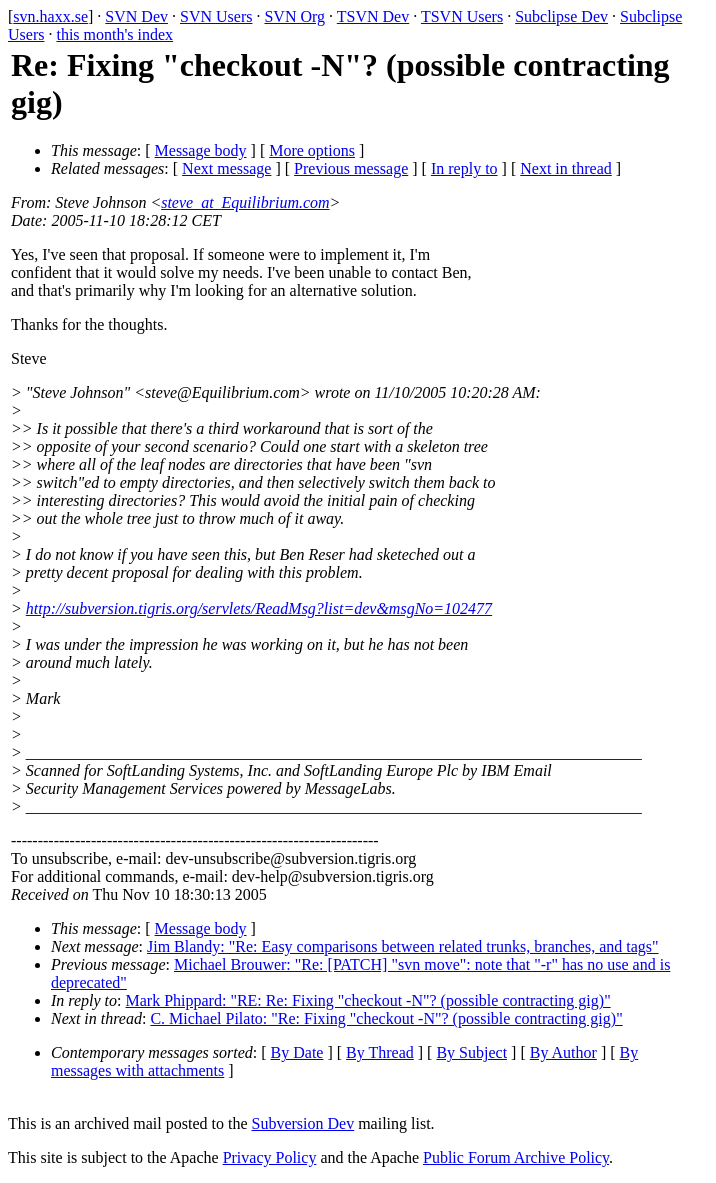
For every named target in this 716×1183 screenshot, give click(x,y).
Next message (226, 168)
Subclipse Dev (561, 16)
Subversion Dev (303, 1123)
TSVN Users (462, 16)
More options (312, 150)
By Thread (380, 1052)
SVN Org (294, 16)
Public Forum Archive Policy (516, 1157)
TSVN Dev (373, 16)
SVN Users (216, 16)
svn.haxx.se (50, 16)
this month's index (114, 34)
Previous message (351, 168)
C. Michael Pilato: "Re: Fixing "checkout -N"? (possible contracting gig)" (386, 1018)
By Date (297, 1052)
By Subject (471, 1052)
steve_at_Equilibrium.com (245, 202)
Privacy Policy (270, 1157)
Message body (201, 150)
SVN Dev (136, 16)
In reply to (464, 168)
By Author (563, 1052)
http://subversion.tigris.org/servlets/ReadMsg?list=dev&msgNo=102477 (259, 608)
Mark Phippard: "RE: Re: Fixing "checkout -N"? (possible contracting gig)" (368, 1000)
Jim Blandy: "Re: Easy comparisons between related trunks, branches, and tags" (403, 946)
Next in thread (566, 168)
